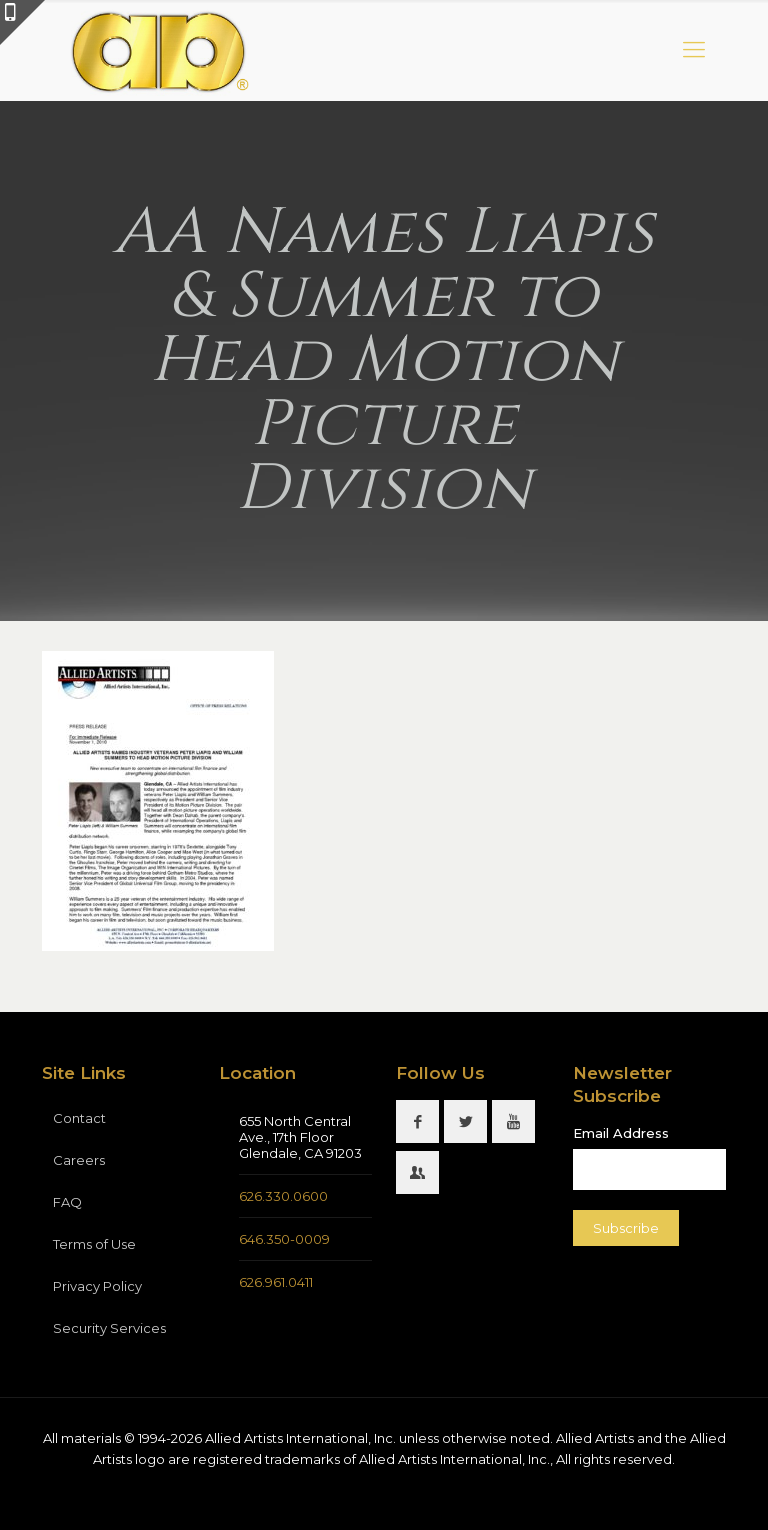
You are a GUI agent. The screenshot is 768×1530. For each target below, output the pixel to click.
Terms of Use (94, 1244)
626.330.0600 (283, 1196)
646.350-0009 (284, 1239)
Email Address (621, 1133)
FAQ (67, 1202)
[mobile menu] (694, 50)
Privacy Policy (97, 1286)
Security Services (109, 1328)
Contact (79, 1118)
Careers (79, 1160)
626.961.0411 (276, 1282)
